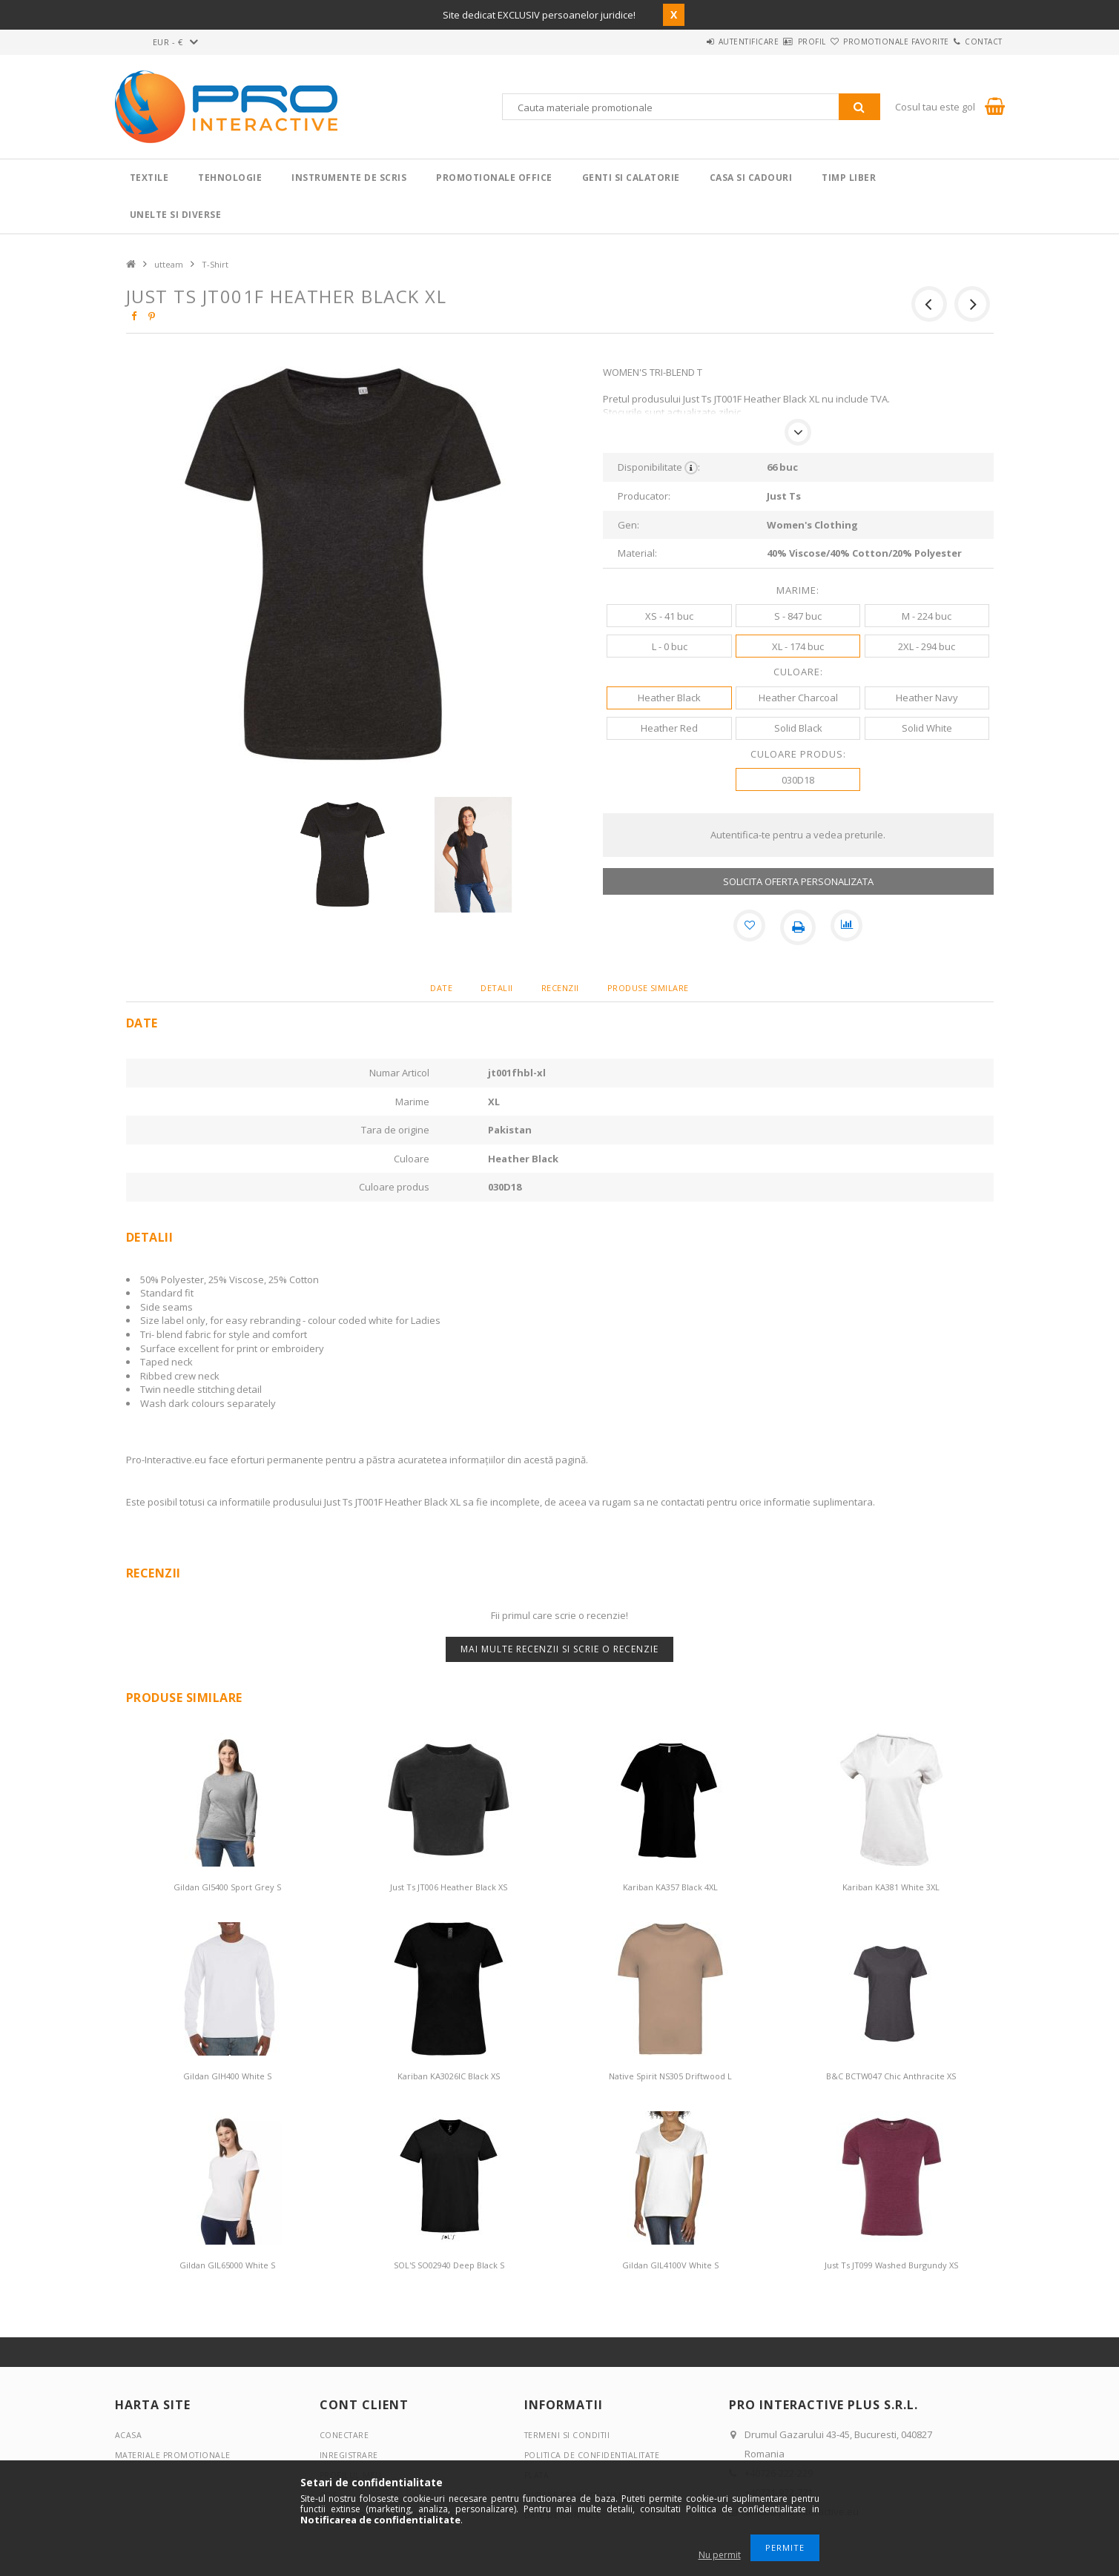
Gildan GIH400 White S (227, 2076)
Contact (975, 41)
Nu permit (720, 2555)
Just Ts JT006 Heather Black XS (448, 1887)
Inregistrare (350, 2454)
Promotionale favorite (869, 41)
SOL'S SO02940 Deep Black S (449, 2265)
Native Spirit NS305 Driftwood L (670, 2076)
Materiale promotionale (174, 2454)
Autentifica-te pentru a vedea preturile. (797, 834)
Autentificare (686, 41)
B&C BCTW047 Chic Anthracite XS (891, 2076)
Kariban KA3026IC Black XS (448, 2076)
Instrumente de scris (348, 177)
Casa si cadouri (751, 177)
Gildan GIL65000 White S (227, 2265)
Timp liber (849, 177)
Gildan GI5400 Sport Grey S (227, 1887)
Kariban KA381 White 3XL (891, 1887)
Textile (149, 177)
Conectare (345, 2434)
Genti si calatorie (631, 177)
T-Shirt (215, 264)
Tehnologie (230, 177)
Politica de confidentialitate (595, 2454)
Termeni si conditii (568, 2434)
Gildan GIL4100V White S (670, 2265)
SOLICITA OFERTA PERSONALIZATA (798, 881)
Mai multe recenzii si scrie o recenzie (559, 1649)
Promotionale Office (494, 177)
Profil (767, 41)
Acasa (128, 2434)
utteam (168, 264)
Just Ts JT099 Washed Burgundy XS (891, 2265)
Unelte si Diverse (176, 214)
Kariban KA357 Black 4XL (670, 1887)
